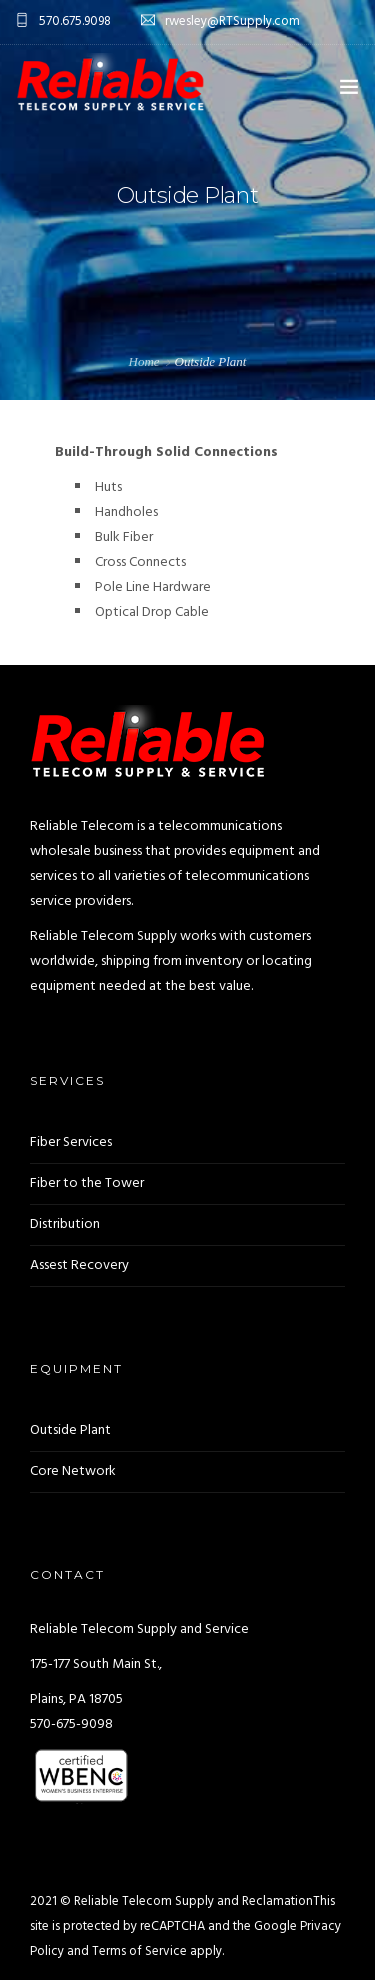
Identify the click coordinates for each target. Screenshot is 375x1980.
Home (144, 361)
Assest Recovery (79, 1265)
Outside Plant (70, 1430)
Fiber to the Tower (87, 1183)
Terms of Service (139, 1951)
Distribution (65, 1224)
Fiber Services (71, 1142)
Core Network (73, 1471)
